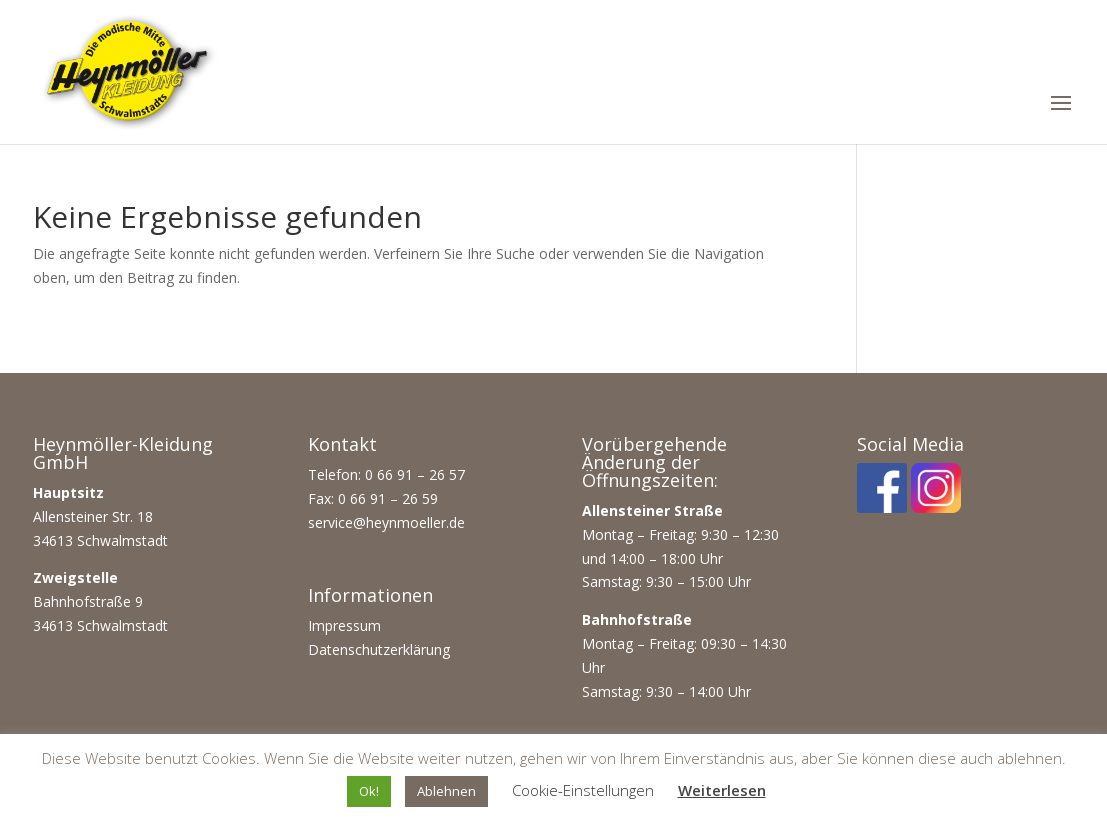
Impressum (344, 625)
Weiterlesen (722, 790)
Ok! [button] (369, 791)
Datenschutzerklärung (379, 649)
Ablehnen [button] (446, 791)
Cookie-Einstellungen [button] (583, 790)
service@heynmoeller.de (386, 522)
